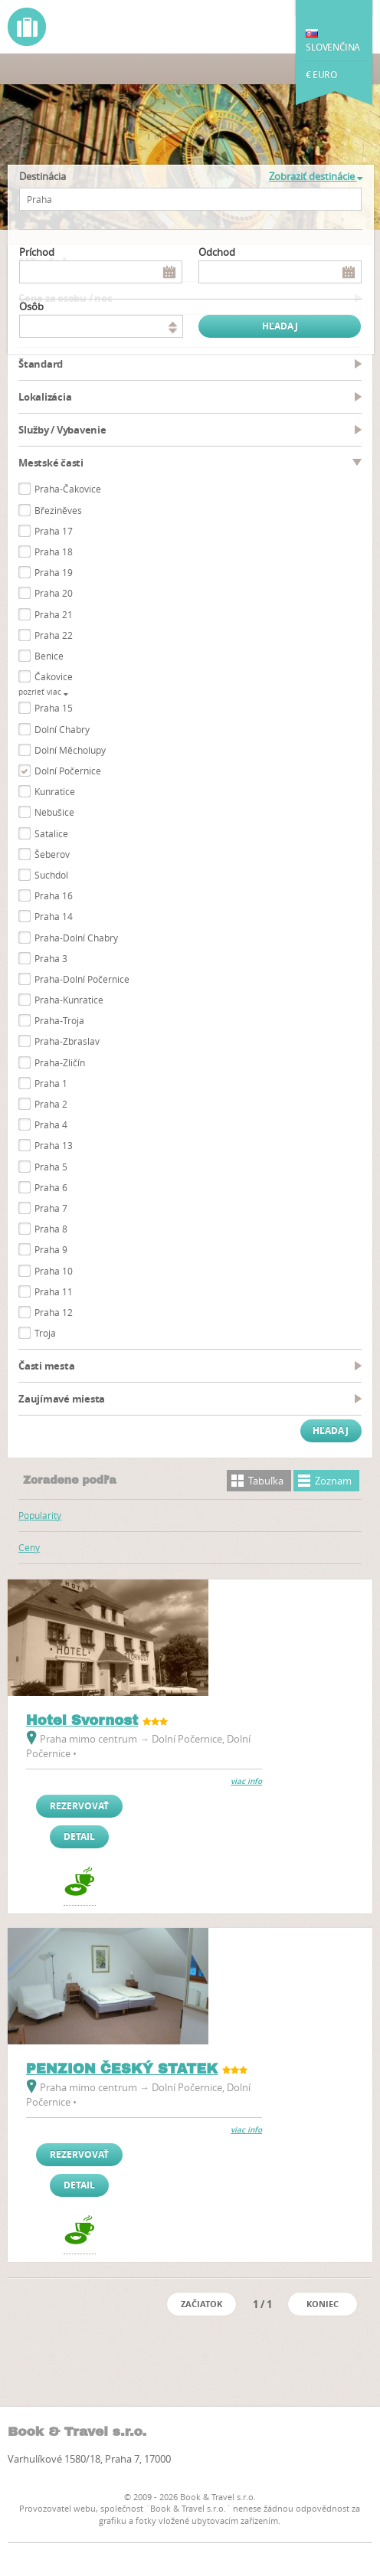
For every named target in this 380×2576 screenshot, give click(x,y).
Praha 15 (53, 708)
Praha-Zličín (59, 1062)
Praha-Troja (59, 1020)
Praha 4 (50, 1124)
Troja (45, 1333)
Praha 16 (53, 895)
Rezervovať (79, 1805)
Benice (49, 656)
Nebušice (54, 812)
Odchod (216, 252)
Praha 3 (50, 958)
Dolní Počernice (67, 770)
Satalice (51, 833)
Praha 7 (50, 1208)
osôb (31, 306)
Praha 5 (50, 1166)
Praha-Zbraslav (67, 1041)
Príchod (36, 252)
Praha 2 (50, 1104)
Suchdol (51, 875)
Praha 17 (53, 531)
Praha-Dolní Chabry (76, 937)
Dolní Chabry (62, 729)
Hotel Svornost (82, 1720)
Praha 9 (50, 1249)
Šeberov (52, 854)
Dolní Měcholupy (70, 750)
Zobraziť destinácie (315, 176)
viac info (246, 1781)
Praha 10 (53, 1271)
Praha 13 (53, 1145)
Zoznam (333, 1481)
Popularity (39, 1515)
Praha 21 (53, 614)
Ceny (29, 1547)
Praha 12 (53, 1312)
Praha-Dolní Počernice (81, 979)
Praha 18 (53, 551)
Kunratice (54, 791)
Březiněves (58, 510)
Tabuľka (265, 1481)
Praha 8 (50, 1229)
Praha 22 (53, 635)
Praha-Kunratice (68, 999)
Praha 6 (50, 1187)
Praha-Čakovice (67, 489)
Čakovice (53, 676)
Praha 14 (53, 916)
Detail (79, 1836)
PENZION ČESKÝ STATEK (122, 2069)
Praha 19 (53, 572)
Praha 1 (50, 1083)
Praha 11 (53, 1291)
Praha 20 (53, 593)
